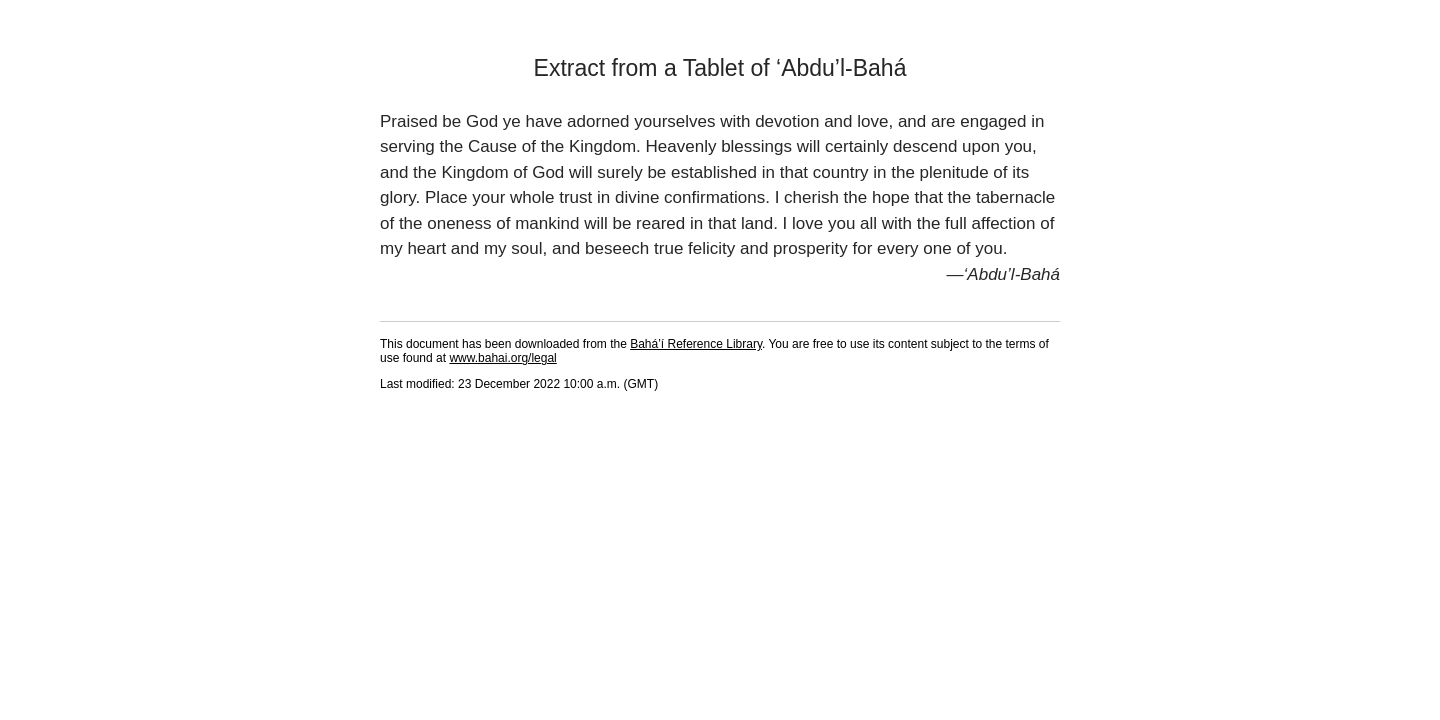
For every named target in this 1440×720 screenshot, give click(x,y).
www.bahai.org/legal (502, 358)
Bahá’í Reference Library (696, 344)
